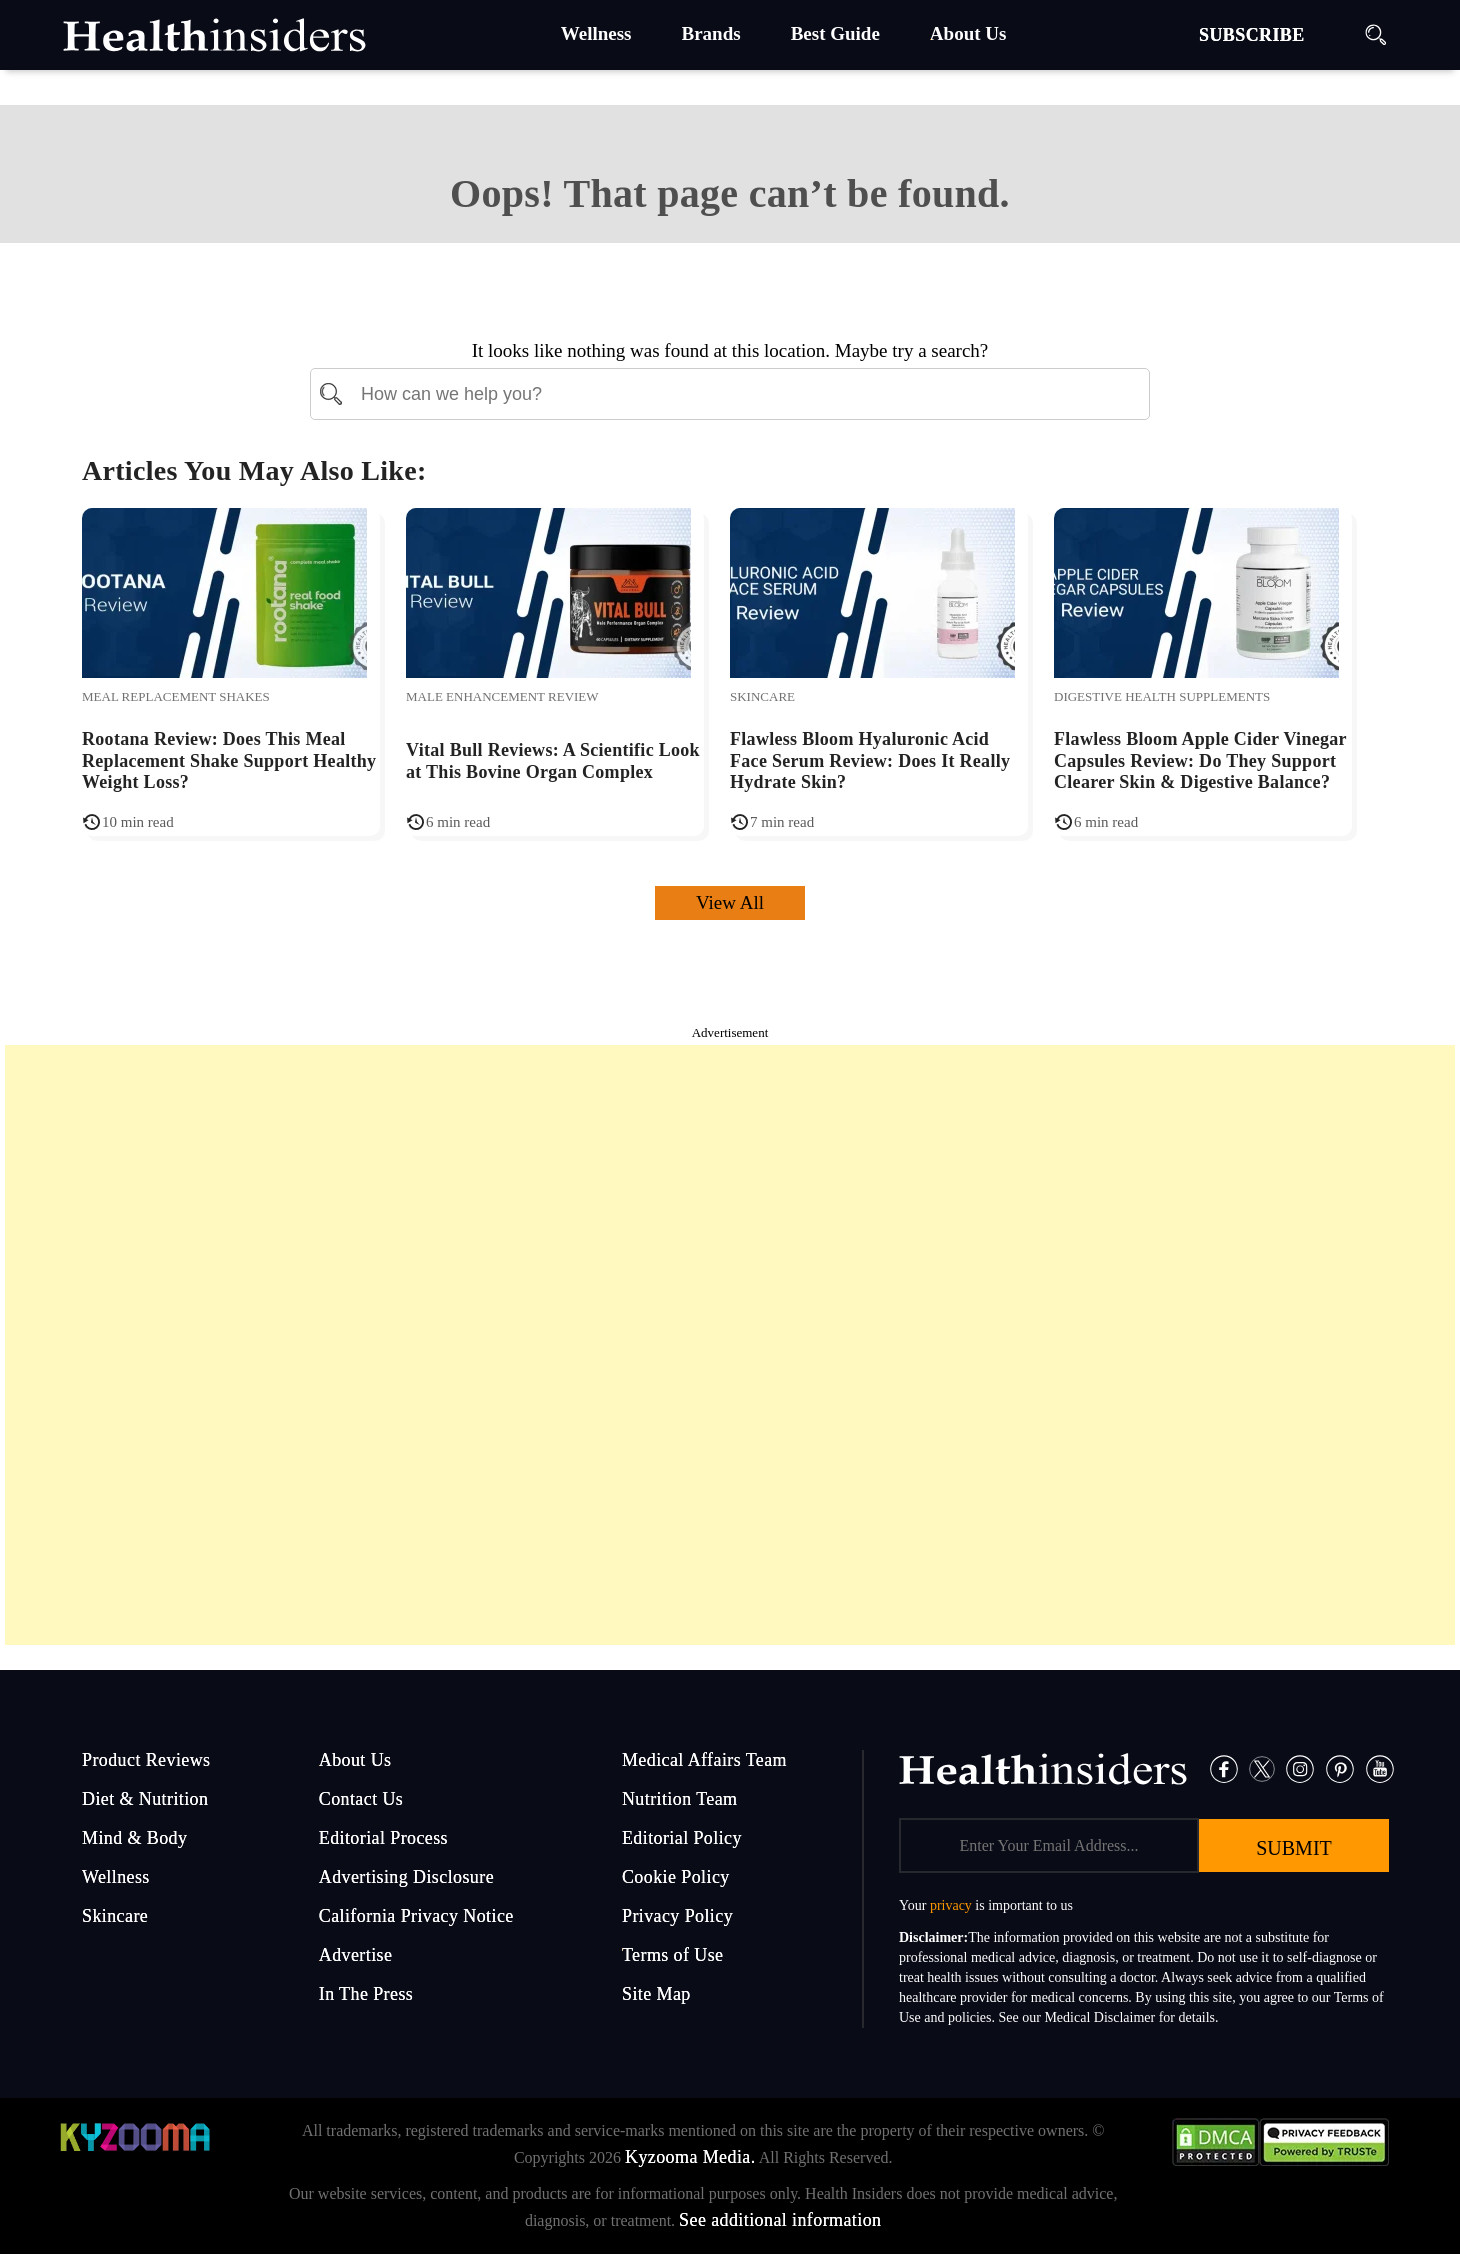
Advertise (356, 1955)
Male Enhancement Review (502, 696)
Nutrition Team (680, 1799)
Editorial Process (383, 1838)
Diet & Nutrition (145, 1799)
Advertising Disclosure (406, 1877)
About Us (355, 1760)
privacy (951, 1905)
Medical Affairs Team (704, 1760)
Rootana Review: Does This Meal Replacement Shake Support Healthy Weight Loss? (229, 760)
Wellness (116, 1877)
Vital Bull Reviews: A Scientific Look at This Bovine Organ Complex (553, 761)
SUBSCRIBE (1252, 35)
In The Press (366, 1994)
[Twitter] (1262, 1767)
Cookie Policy (676, 1877)
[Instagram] (1300, 1767)
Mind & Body (134, 1838)
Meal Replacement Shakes (176, 696)
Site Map (656, 1994)
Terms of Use (673, 1955)
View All (730, 902)
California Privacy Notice (416, 1916)
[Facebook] (1224, 1767)
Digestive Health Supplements (1162, 696)
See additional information (780, 2220)
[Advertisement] (730, 1345)
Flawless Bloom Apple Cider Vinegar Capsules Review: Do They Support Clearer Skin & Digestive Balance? (1200, 760)
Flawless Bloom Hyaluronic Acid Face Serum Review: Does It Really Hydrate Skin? (870, 760)
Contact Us (361, 1799)
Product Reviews (146, 1760)
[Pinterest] (1340, 1767)
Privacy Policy (677, 1916)
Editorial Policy (682, 1838)
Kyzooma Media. (690, 2157)
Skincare (762, 696)
